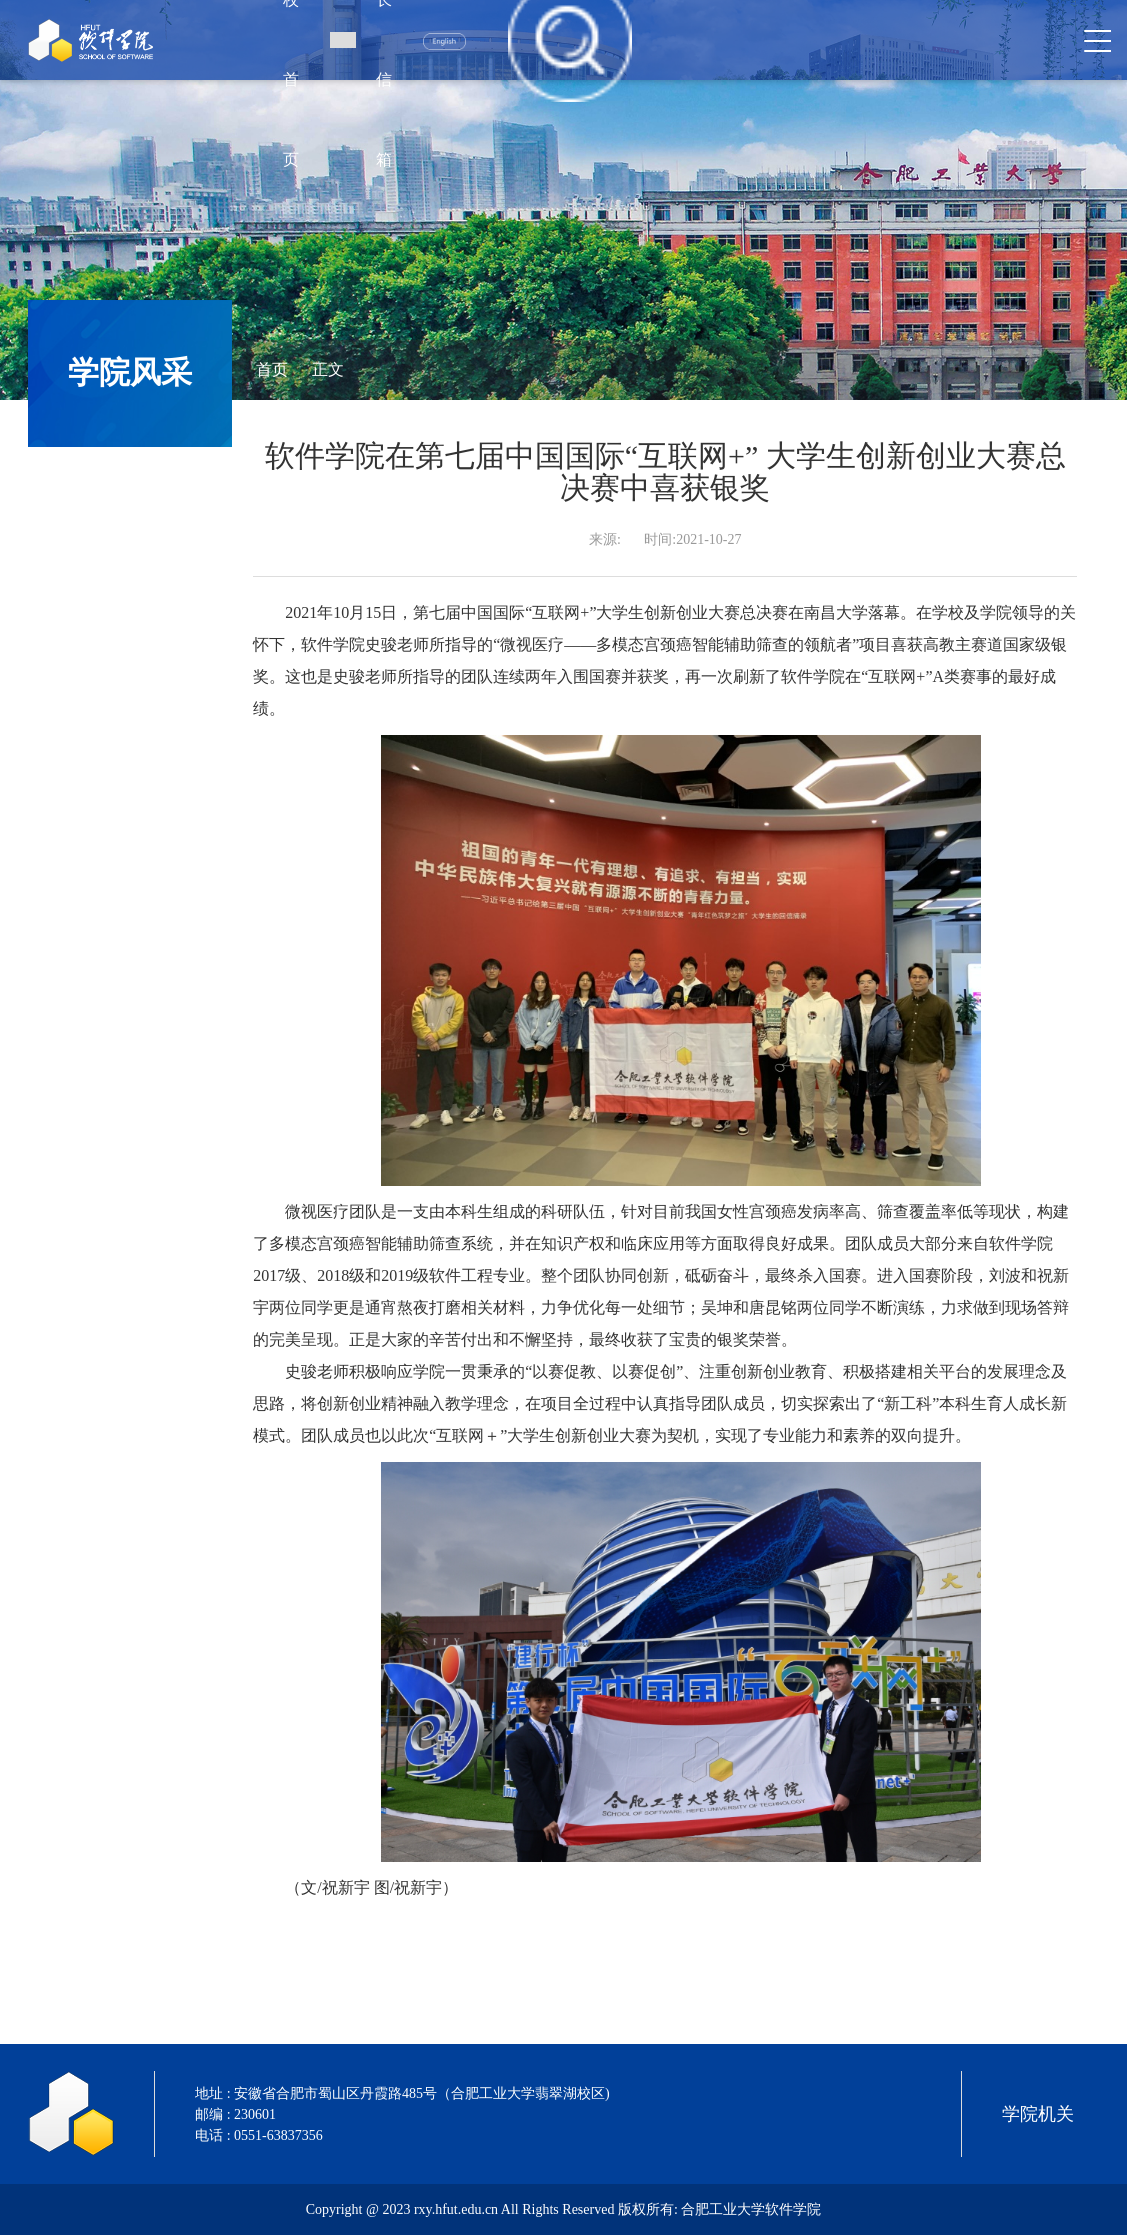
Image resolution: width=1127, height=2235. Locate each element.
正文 (328, 369)
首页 (272, 369)
